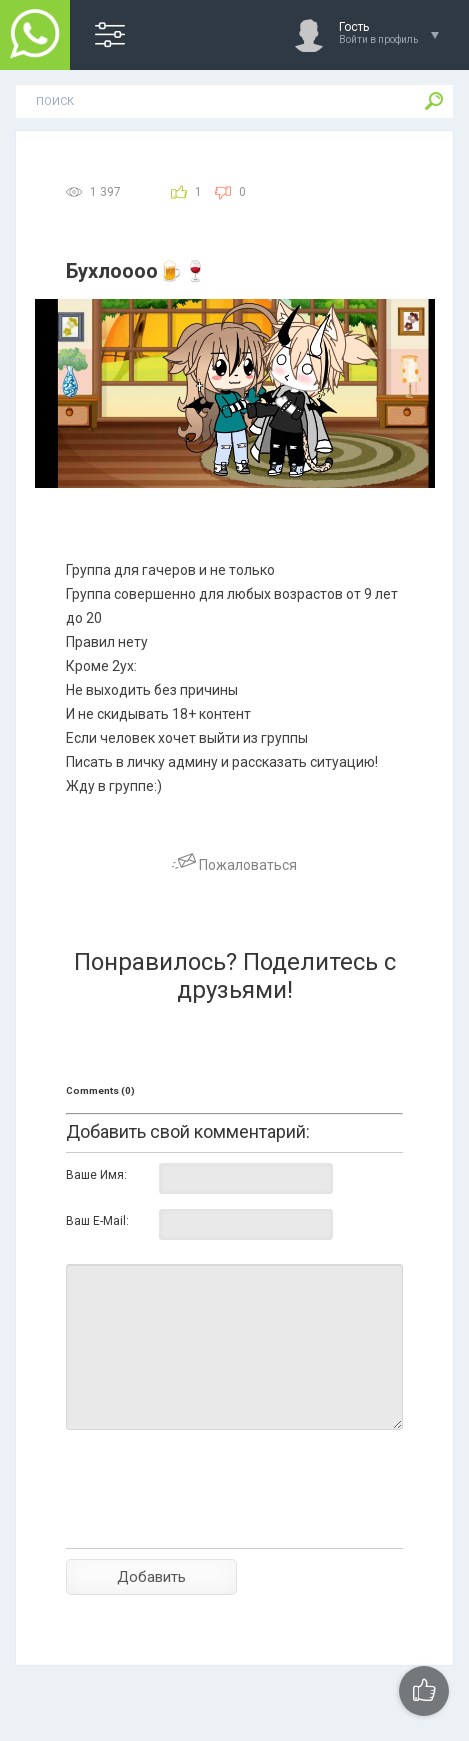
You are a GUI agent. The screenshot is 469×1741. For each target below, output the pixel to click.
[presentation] (218, 1524)
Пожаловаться (234, 865)
